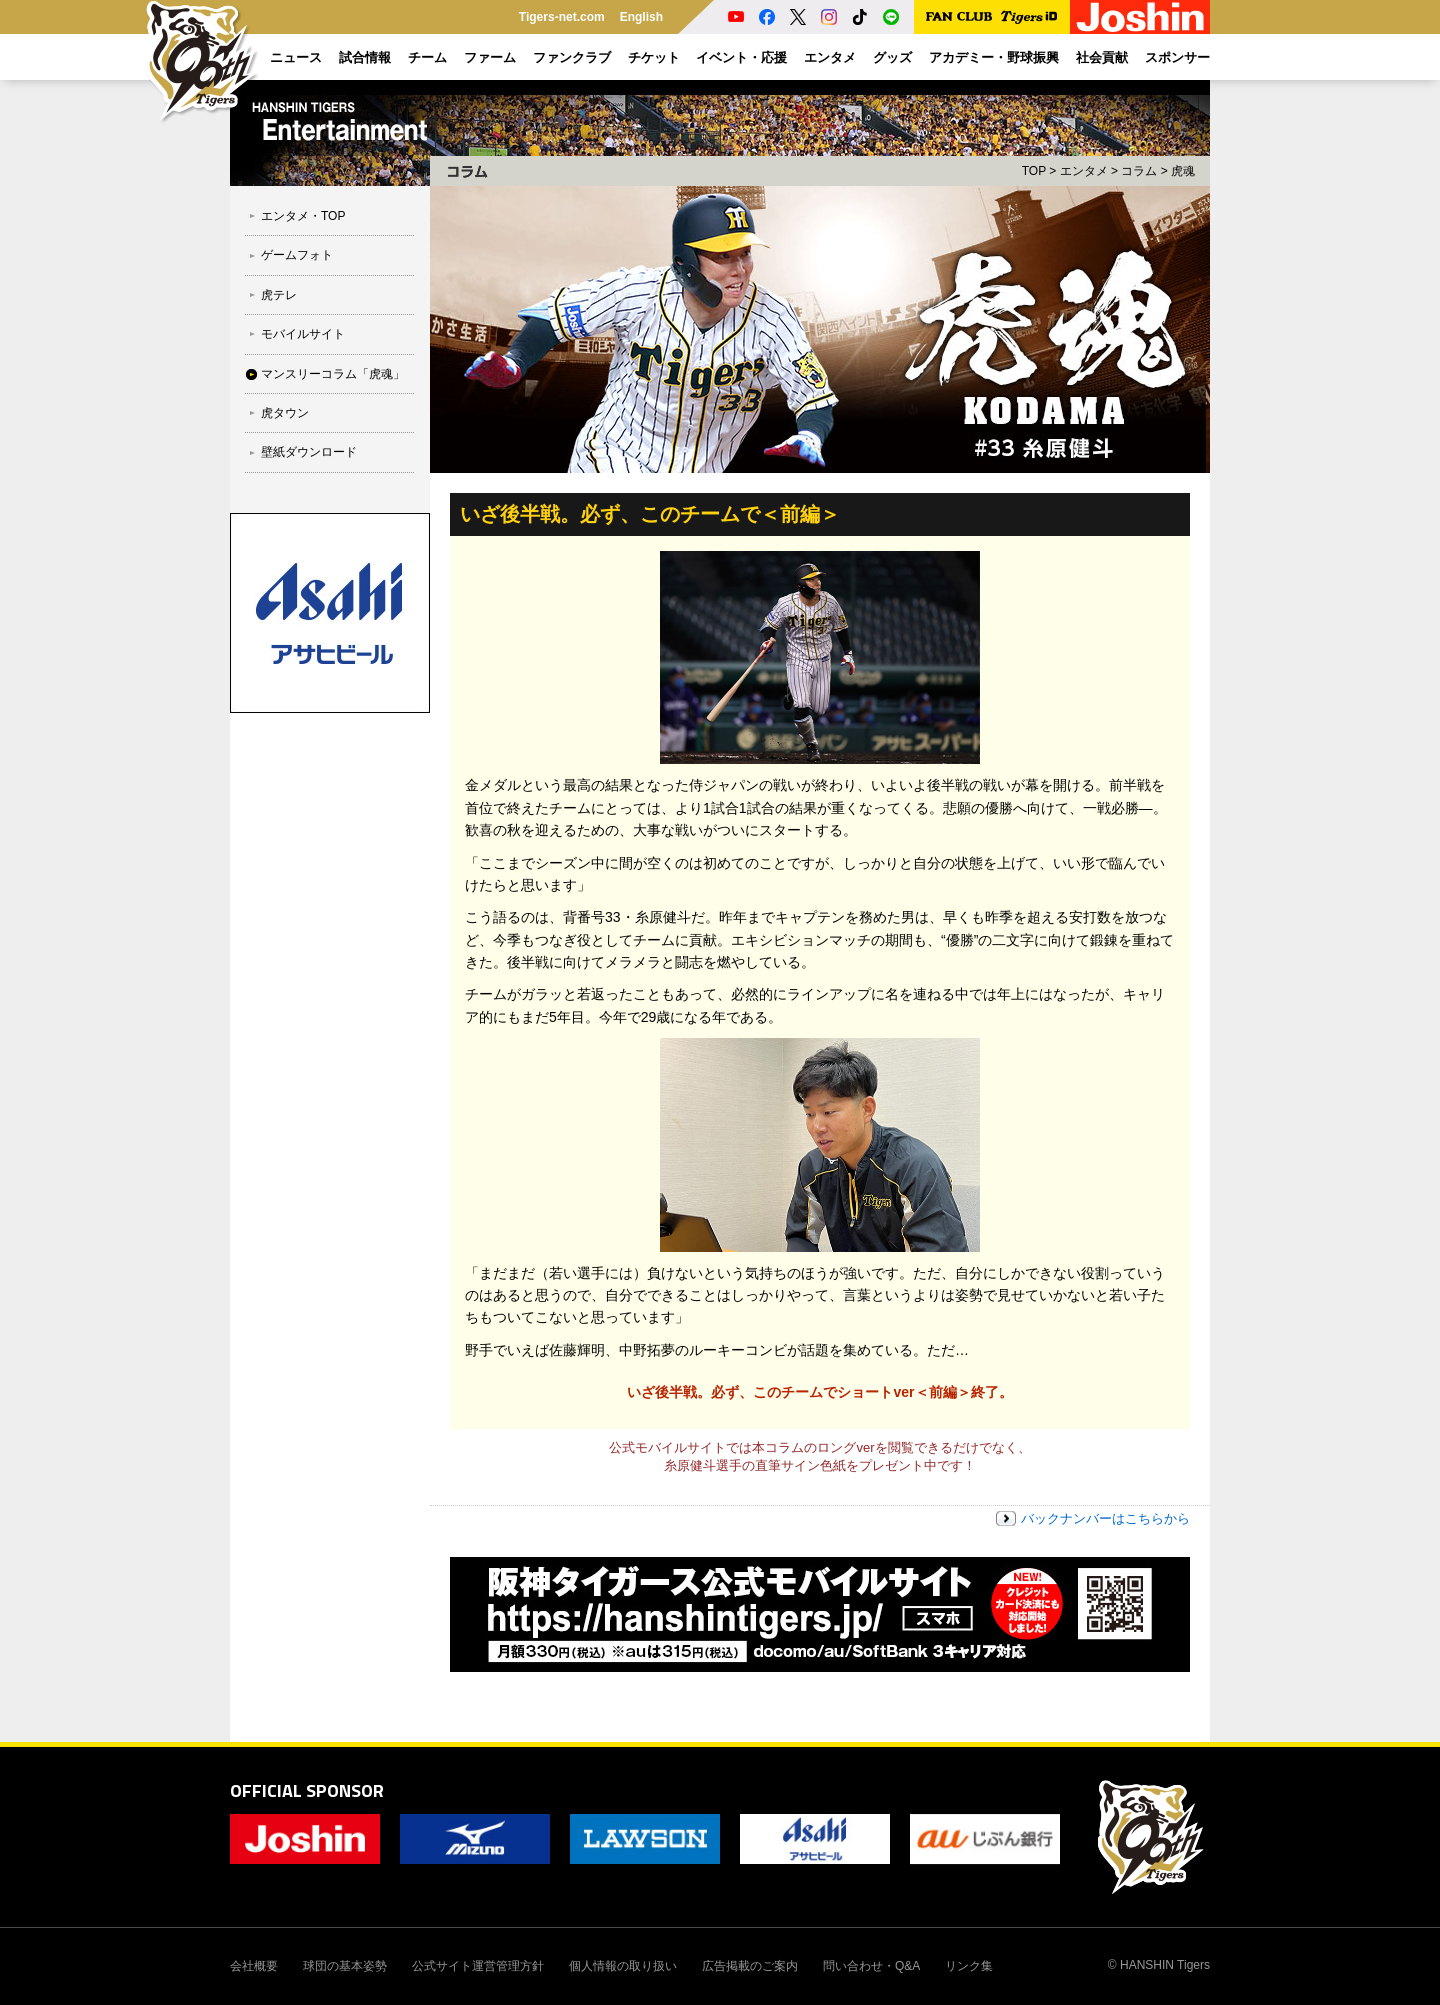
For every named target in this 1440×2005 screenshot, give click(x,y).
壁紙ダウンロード (309, 452)
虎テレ (279, 295)
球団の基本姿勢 (345, 1966)
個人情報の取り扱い (623, 1966)
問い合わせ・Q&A (871, 1966)
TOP (1034, 171)
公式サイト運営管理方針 (478, 1966)
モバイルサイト (303, 334)
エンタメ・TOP (303, 216)
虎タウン (285, 413)
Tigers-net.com (562, 17)
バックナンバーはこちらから (1105, 1518)
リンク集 (969, 1966)
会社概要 (254, 1966)
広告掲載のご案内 (750, 1966)
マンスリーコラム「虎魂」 (333, 374)
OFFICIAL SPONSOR (307, 1790)
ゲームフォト (297, 255)
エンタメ (1084, 171)
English (641, 17)
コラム (1139, 171)
